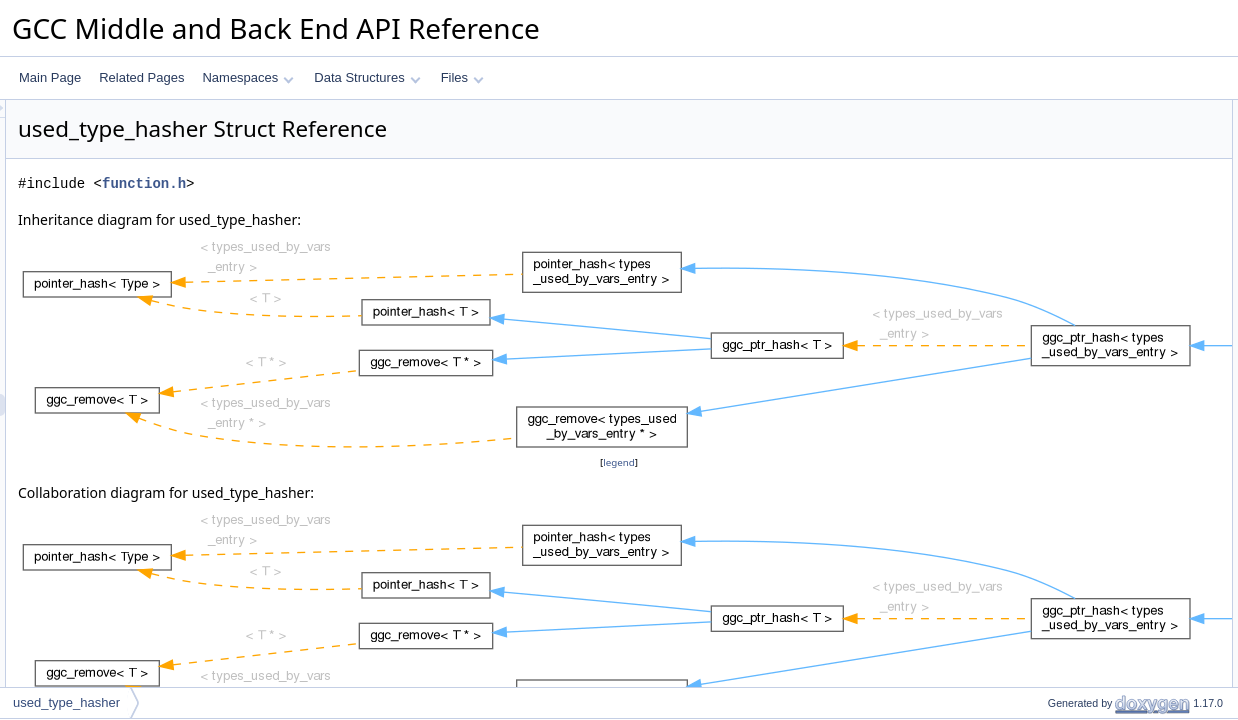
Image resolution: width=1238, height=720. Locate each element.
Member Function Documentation (1103, 573)
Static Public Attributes (1074, 463)
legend (622, 462)
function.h (394, 183)
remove (1051, 375)
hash (1044, 199)
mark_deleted (1067, 287)
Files (462, 77)
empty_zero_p (1069, 485)
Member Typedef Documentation (1102, 507)
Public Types (1049, 111)
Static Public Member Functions (1099, 177)
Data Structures (367, 77)
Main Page (50, 77)
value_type (1060, 133)
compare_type (1069, 155)
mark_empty (1064, 309)
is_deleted (1058, 331)
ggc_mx (1052, 397)
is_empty (1055, 353)
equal (1045, 221)
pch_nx (1050, 441)
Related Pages (141, 77)
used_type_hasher (66, 702)
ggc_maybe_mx (1073, 419)
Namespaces (247, 77)
